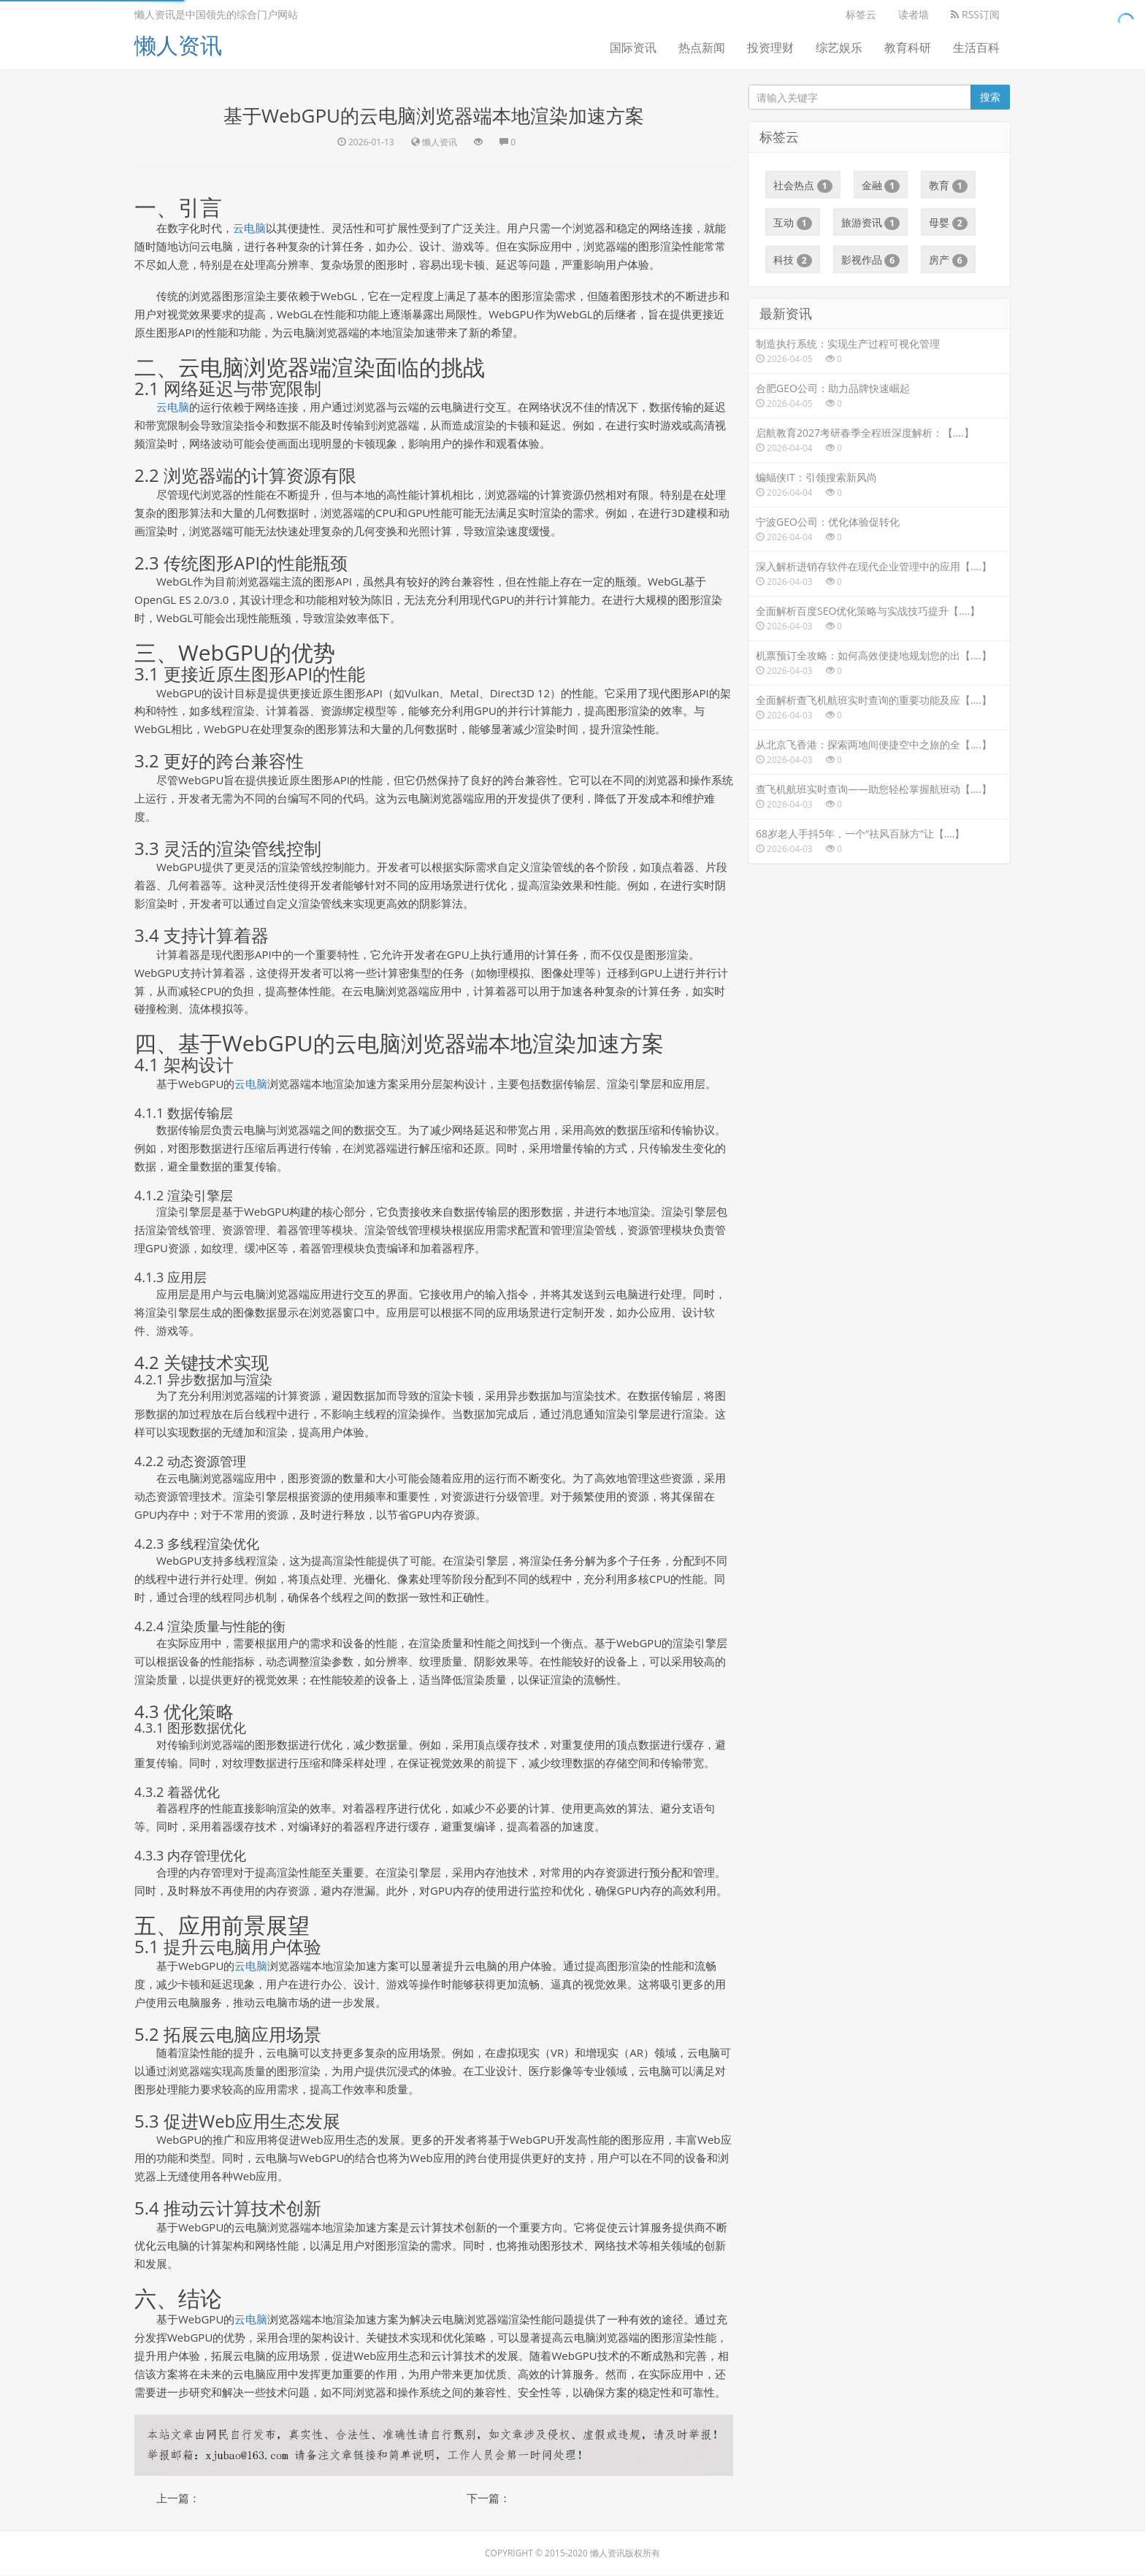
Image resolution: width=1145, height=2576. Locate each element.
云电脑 (249, 228)
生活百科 (976, 47)
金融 (881, 185)
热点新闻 (701, 47)
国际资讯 (633, 47)
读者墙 (913, 14)
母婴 (948, 222)
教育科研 (907, 47)
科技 (792, 260)
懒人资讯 (178, 45)
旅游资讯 (870, 222)
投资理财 (770, 47)
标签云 (861, 14)
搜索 (990, 97)
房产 (948, 260)
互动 (792, 222)
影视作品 (870, 260)
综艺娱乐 (839, 47)
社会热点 (802, 185)
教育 (948, 185)
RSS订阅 (975, 14)
